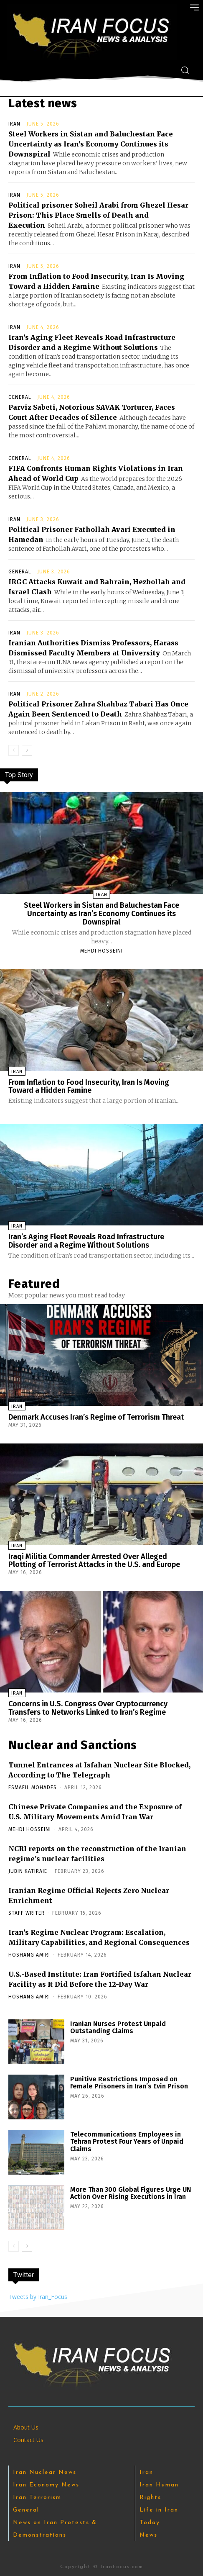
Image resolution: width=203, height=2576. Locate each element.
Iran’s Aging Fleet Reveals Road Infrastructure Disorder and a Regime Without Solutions (86, 1241)
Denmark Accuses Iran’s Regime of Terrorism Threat (96, 1417)
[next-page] (27, 750)
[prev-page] (13, 750)
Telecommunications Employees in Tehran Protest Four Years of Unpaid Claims (126, 2141)
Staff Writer (26, 1913)
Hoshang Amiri (29, 1955)
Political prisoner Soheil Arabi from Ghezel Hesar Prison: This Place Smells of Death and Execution (98, 215)
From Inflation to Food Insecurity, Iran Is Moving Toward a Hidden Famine (88, 1086)
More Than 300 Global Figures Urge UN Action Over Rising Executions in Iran (130, 2193)
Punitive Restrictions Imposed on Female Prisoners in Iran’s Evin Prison (129, 2083)
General (19, 397)
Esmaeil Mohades (32, 1787)
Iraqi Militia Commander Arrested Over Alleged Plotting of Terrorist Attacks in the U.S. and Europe (94, 1560)
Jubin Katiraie (27, 1871)
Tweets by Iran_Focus (37, 2297)
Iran (14, 123)
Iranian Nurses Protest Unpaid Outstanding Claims (118, 2027)
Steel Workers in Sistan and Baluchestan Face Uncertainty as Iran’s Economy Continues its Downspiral (90, 144)
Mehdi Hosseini (101, 951)
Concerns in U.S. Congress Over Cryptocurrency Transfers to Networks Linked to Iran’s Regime (87, 1708)
